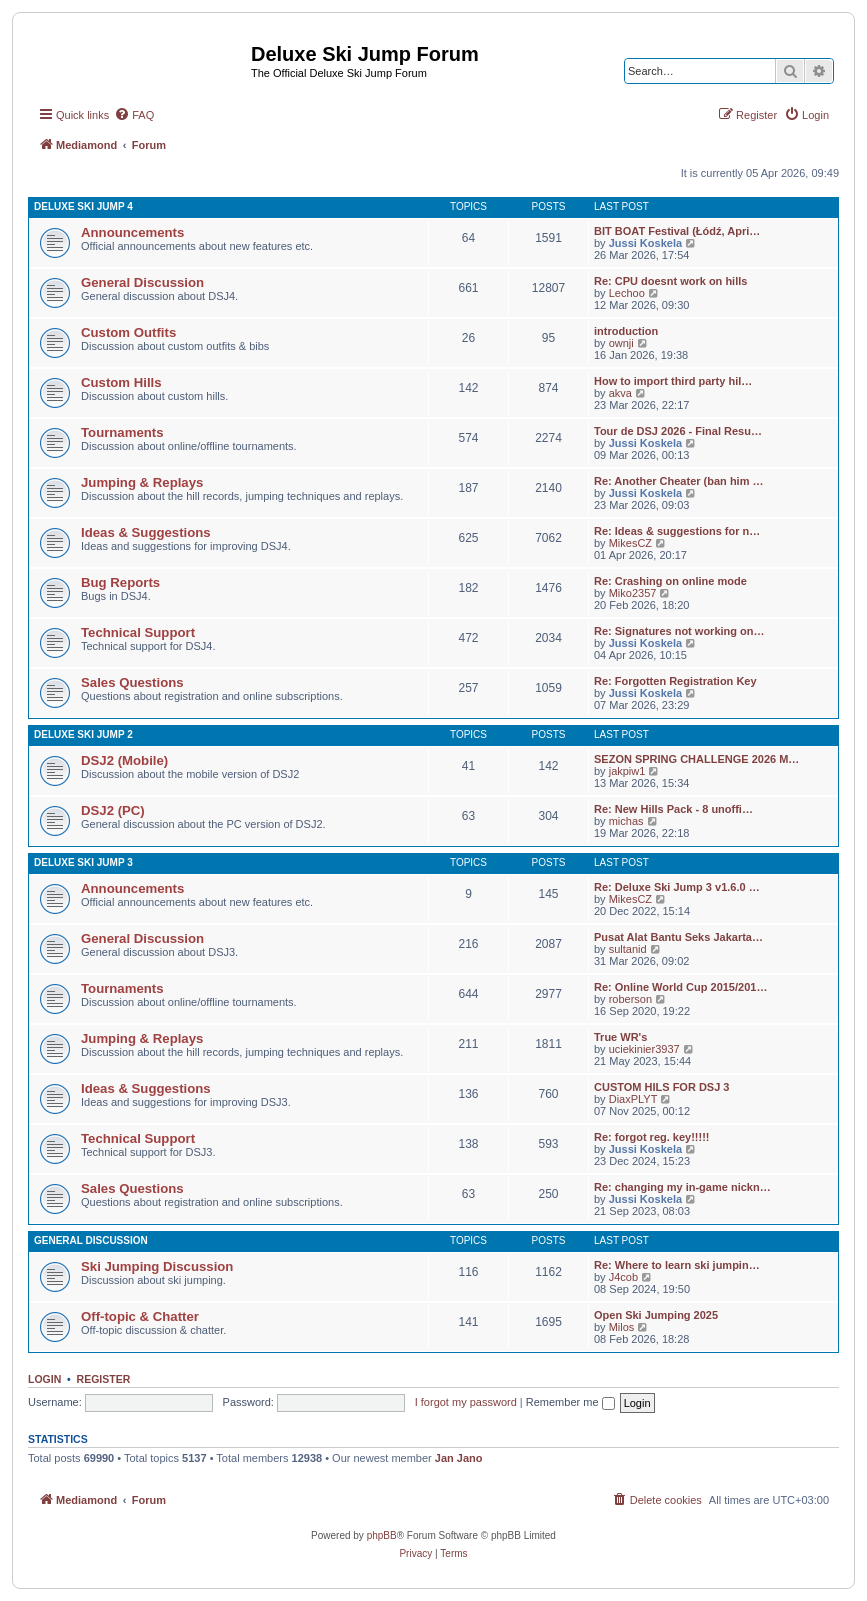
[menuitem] (134, 115)
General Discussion (142, 282)
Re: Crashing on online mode (670, 581)
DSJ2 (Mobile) (124, 760)
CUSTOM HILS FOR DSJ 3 (661, 1087)
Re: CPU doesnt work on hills (670, 281)
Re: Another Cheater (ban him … (679, 481)
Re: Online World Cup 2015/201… (680, 987)
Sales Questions (132, 682)
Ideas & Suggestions (146, 532)
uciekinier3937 (644, 1049)
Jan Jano (459, 1458)
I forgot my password (466, 1402)
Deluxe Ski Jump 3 (83, 862)
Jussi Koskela (645, 243)
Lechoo (627, 293)
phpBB (382, 1535)
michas (626, 821)
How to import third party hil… (673, 381)
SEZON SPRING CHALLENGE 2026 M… (696, 759)
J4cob (623, 1277)
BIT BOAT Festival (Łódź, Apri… (677, 231)
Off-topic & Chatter (140, 1316)
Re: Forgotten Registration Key (675, 681)
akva (620, 393)
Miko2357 (633, 593)
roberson (630, 999)
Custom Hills (121, 382)
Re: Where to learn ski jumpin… (677, 1265)
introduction (626, 331)
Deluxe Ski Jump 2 (83, 734)
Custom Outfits (128, 332)
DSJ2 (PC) (113, 810)
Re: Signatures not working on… (679, 631)
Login (44, 1379)
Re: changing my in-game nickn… (682, 1187)
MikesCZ (630, 543)
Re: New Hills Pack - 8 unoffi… (673, 809)
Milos (622, 1327)
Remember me (570, 1402)
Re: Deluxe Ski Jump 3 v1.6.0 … (677, 887)
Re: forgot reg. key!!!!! (652, 1137)
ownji (621, 343)
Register (104, 1379)
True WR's (620, 1037)
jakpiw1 (627, 771)
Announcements (132, 232)
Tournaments (122, 432)
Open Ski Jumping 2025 (656, 1315)
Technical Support (138, 632)
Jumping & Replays (142, 482)
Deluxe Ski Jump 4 (83, 206)
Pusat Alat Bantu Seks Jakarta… (678, 937)
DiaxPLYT (633, 1099)
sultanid (628, 949)
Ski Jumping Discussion (157, 1266)
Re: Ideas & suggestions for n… (677, 531)
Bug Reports (120, 582)
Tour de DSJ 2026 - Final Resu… (678, 431)
